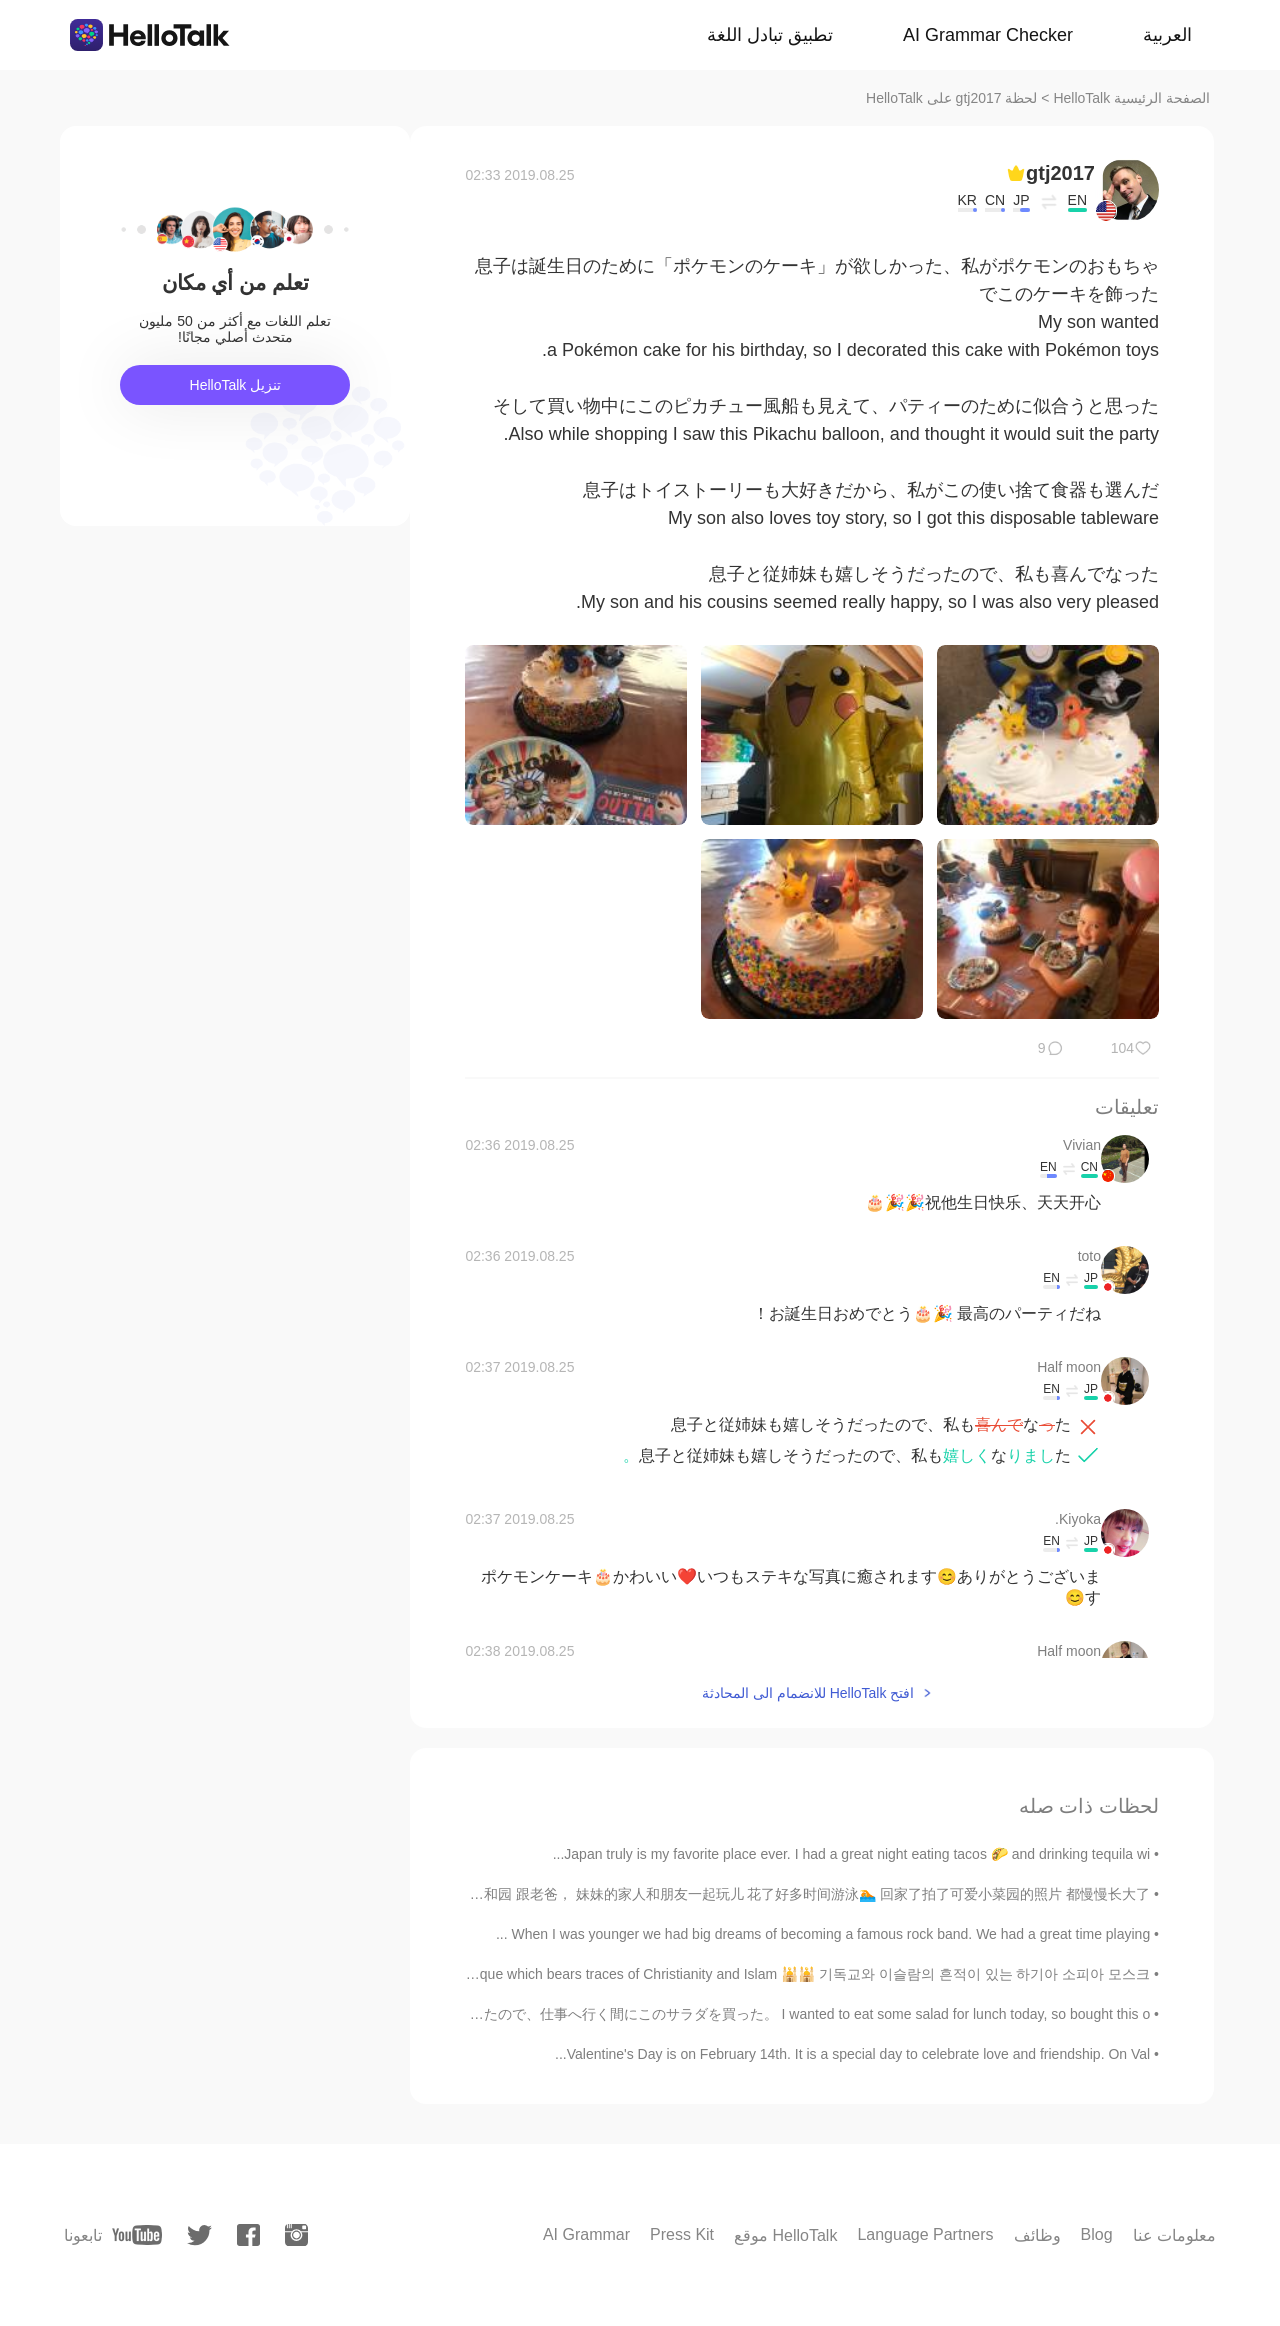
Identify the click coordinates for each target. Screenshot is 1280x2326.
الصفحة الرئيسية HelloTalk (1131, 98)
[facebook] (248, 2235)
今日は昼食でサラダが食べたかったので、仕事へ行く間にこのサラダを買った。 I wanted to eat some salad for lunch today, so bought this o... (706, 2014)
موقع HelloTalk (785, 2235)
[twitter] (199, 2235)
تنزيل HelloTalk (236, 385)
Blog (1097, 2234)
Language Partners (925, 2234)
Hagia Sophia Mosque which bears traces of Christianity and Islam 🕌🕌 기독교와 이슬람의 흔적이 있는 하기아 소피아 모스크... (752, 1974)
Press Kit (682, 2234)
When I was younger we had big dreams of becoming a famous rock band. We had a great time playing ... (823, 1934)
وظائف (1037, 2235)
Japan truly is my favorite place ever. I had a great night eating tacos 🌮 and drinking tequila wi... (852, 1854)
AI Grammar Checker (988, 35)
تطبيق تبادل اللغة (770, 35)
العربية (1167, 35)
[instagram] (296, 2235)
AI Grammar (586, 2234)
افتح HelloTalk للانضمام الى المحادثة (808, 1693)
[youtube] (137, 2235)
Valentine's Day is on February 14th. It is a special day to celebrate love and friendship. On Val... (852, 2054)
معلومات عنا (1174, 2235)
